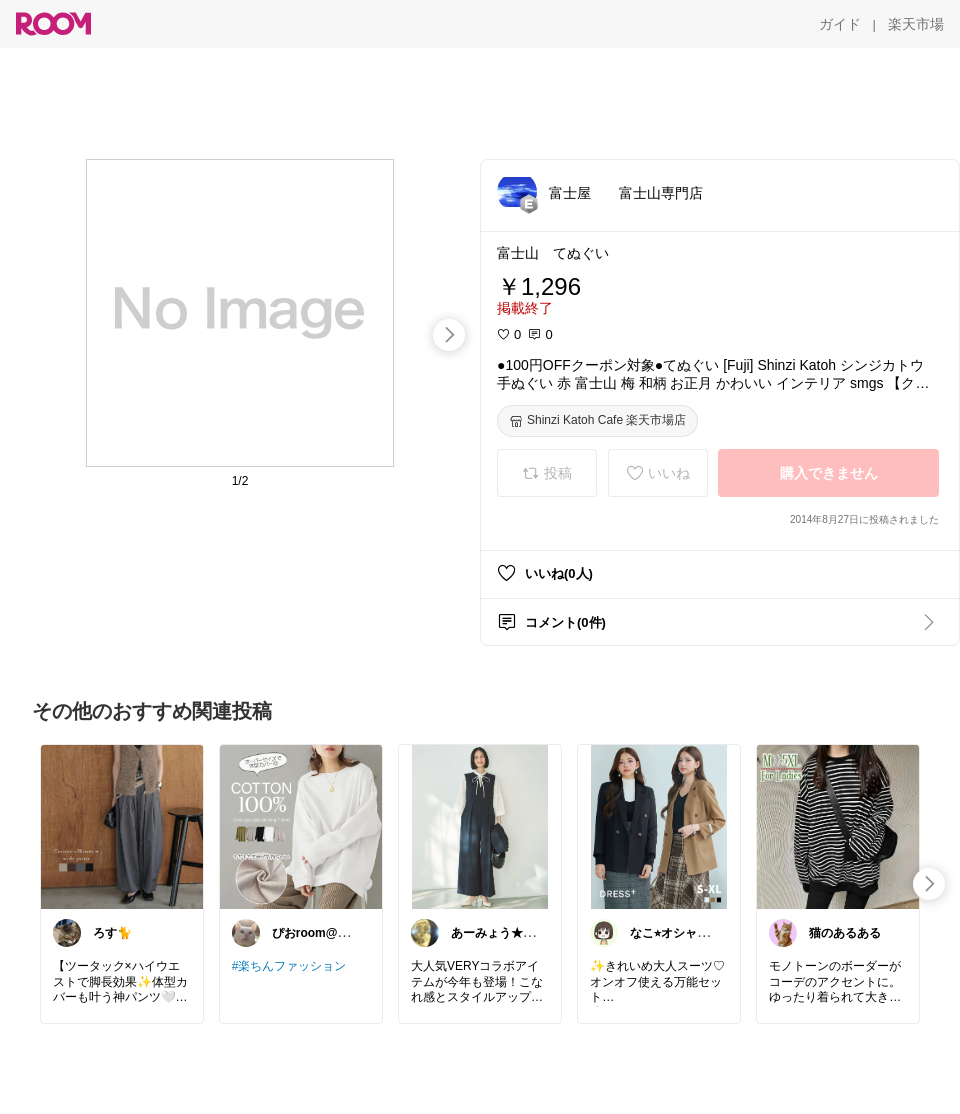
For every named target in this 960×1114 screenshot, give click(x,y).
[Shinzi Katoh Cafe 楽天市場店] (597, 421)
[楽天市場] (916, 24)
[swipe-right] (449, 335)
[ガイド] (840, 24)
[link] (122, 826)
